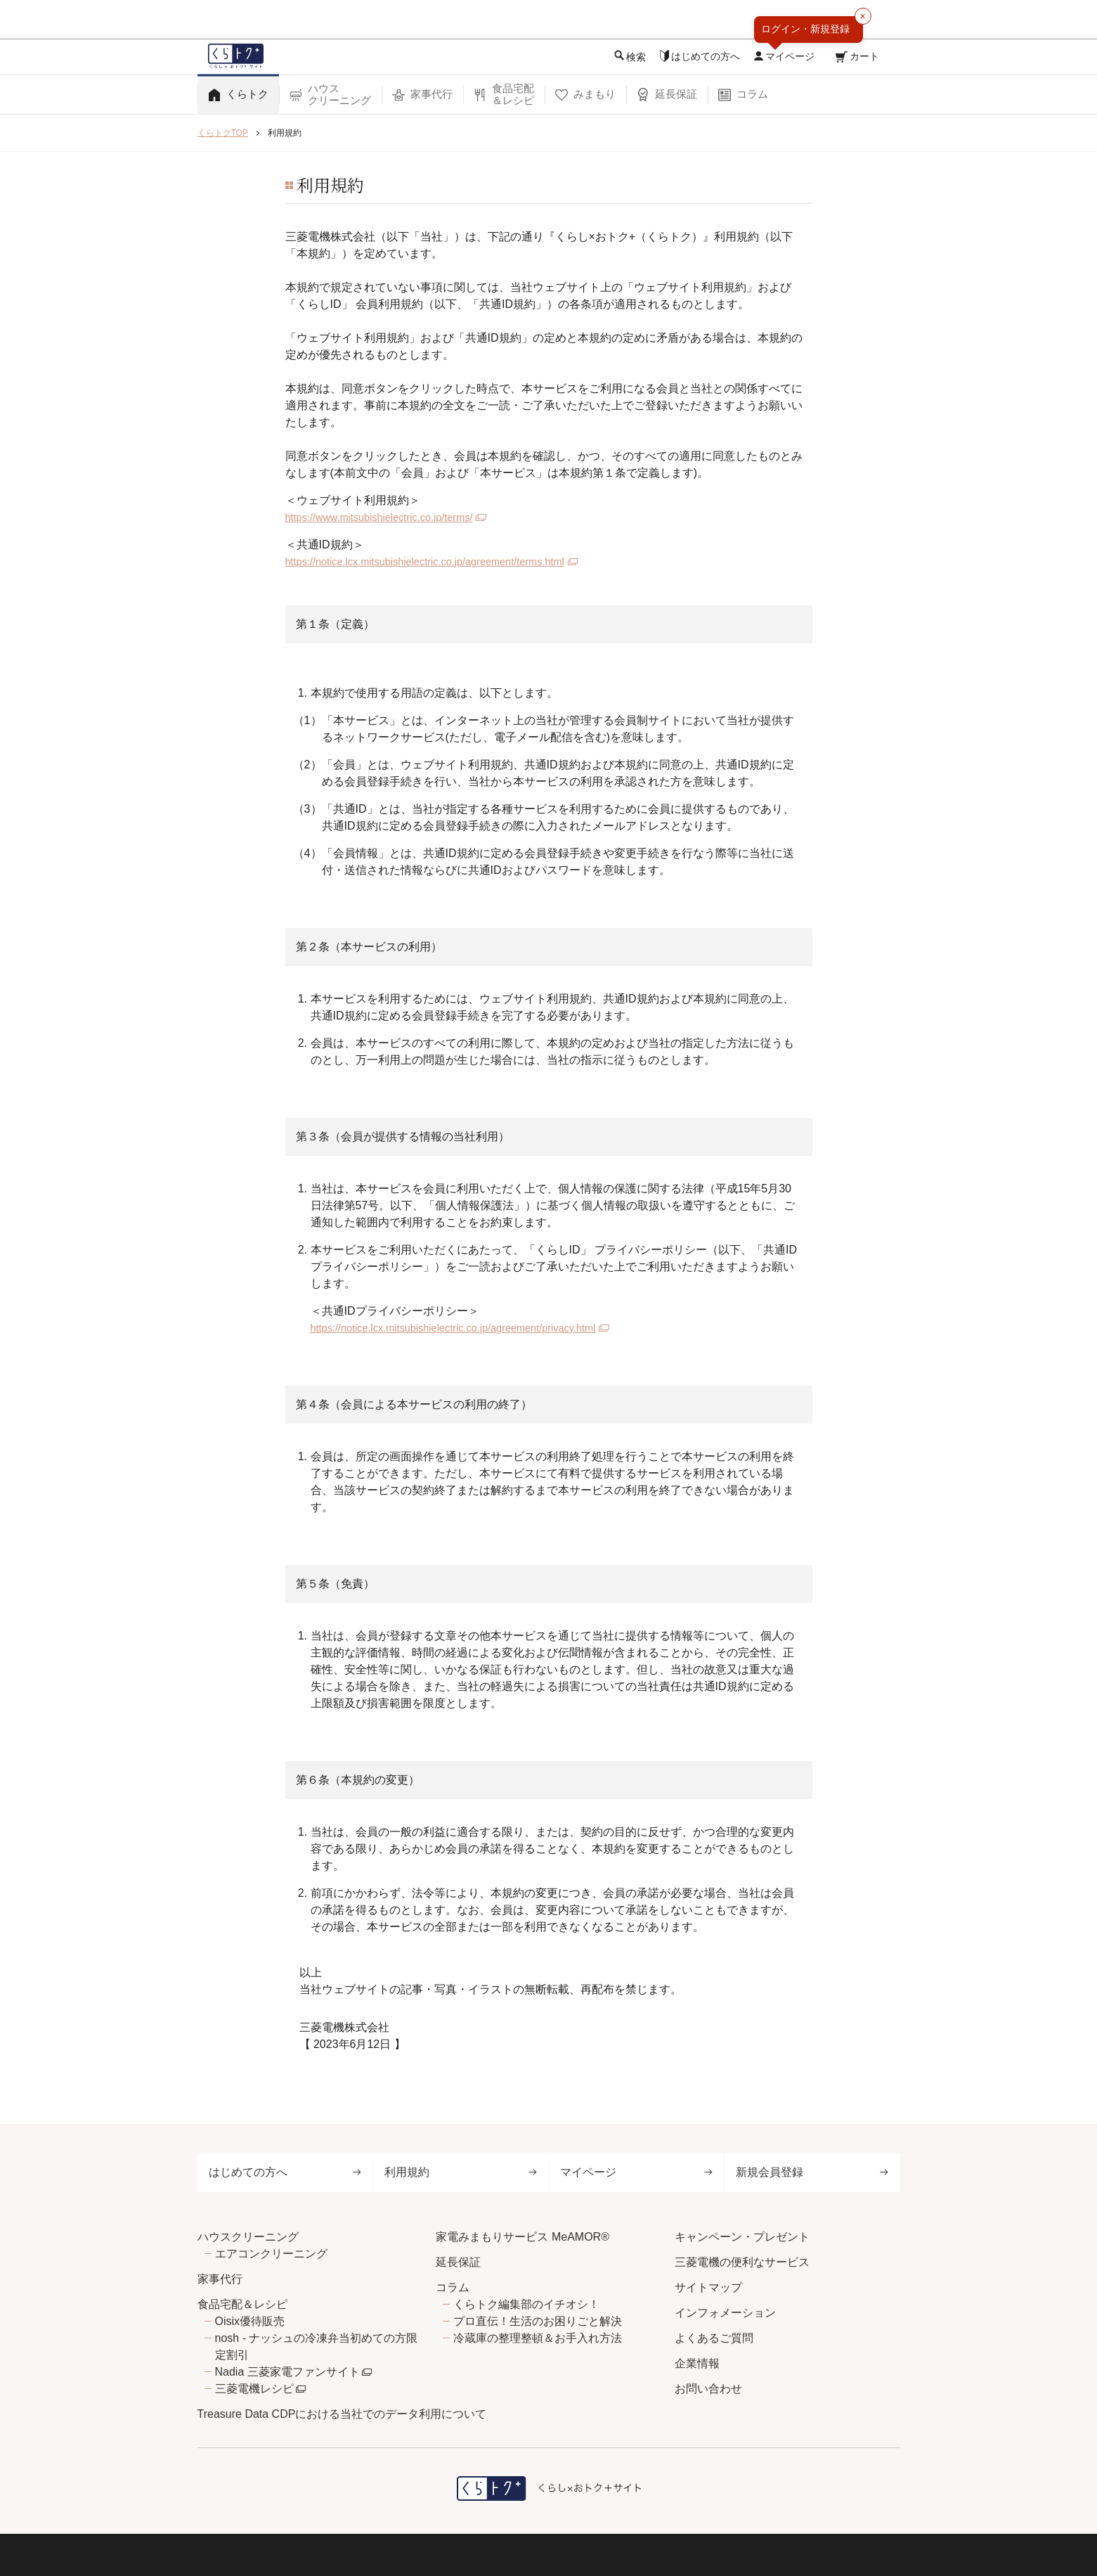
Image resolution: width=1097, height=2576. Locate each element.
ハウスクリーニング (248, 2237)
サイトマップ (708, 2287)
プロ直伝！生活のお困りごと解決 (537, 2321)
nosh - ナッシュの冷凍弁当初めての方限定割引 (316, 2346)
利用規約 (460, 2172)
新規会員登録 (812, 2172)
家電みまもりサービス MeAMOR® (522, 2237)
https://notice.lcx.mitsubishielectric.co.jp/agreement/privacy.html (468, 1328)
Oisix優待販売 (250, 2321)
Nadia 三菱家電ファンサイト (287, 2372)
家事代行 (219, 2279)
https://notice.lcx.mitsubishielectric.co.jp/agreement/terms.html (439, 561)
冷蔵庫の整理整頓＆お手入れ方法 (537, 2338)
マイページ (636, 2172)
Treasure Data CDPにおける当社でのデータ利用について (342, 2414)
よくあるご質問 (714, 2338)
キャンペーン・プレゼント (742, 2237)
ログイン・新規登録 (805, 28)
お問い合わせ (708, 2389)
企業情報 (697, 2363)
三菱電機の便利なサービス (742, 2262)
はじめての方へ (285, 2172)
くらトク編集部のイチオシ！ (526, 2304)
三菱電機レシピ (254, 2389)
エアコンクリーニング (271, 2254)
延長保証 (458, 2262)
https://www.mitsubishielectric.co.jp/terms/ (389, 517)
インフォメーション (725, 2313)
